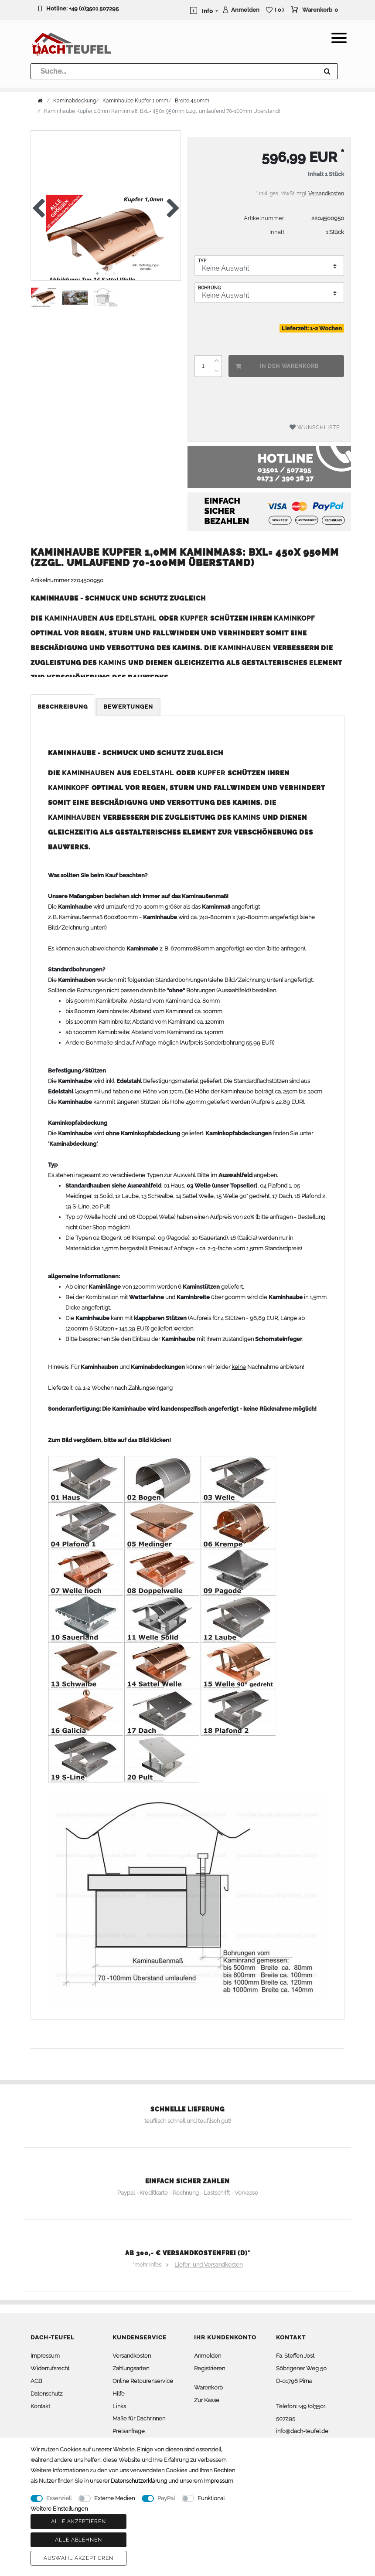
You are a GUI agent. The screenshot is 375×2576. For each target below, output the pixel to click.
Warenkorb (208, 2387)
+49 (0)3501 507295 (94, 8)
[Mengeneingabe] (202, 366)
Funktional (211, 2498)
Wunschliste (315, 427)
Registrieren (209, 2368)
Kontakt (40, 2406)
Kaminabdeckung (74, 101)
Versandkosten (326, 193)
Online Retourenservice (142, 2381)
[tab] (63, 707)
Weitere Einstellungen (59, 2508)
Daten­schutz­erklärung (139, 2481)
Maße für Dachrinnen (138, 2418)
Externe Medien (114, 2498)
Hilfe (118, 2393)
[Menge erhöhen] (216, 361)
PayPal (166, 2498)
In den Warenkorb (277, 366)
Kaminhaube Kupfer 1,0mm (135, 101)
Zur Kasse (206, 2400)
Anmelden (207, 2355)
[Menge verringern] (216, 371)
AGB (36, 2381)
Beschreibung (63, 706)
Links (119, 2406)
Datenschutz (46, 2393)
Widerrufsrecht (50, 2368)
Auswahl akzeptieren (78, 2558)
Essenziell (59, 2498)
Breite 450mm (192, 101)
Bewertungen (128, 706)
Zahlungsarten (130, 2368)
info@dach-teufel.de (302, 2431)
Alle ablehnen (78, 2540)
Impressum (45, 2355)
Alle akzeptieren (78, 2521)
